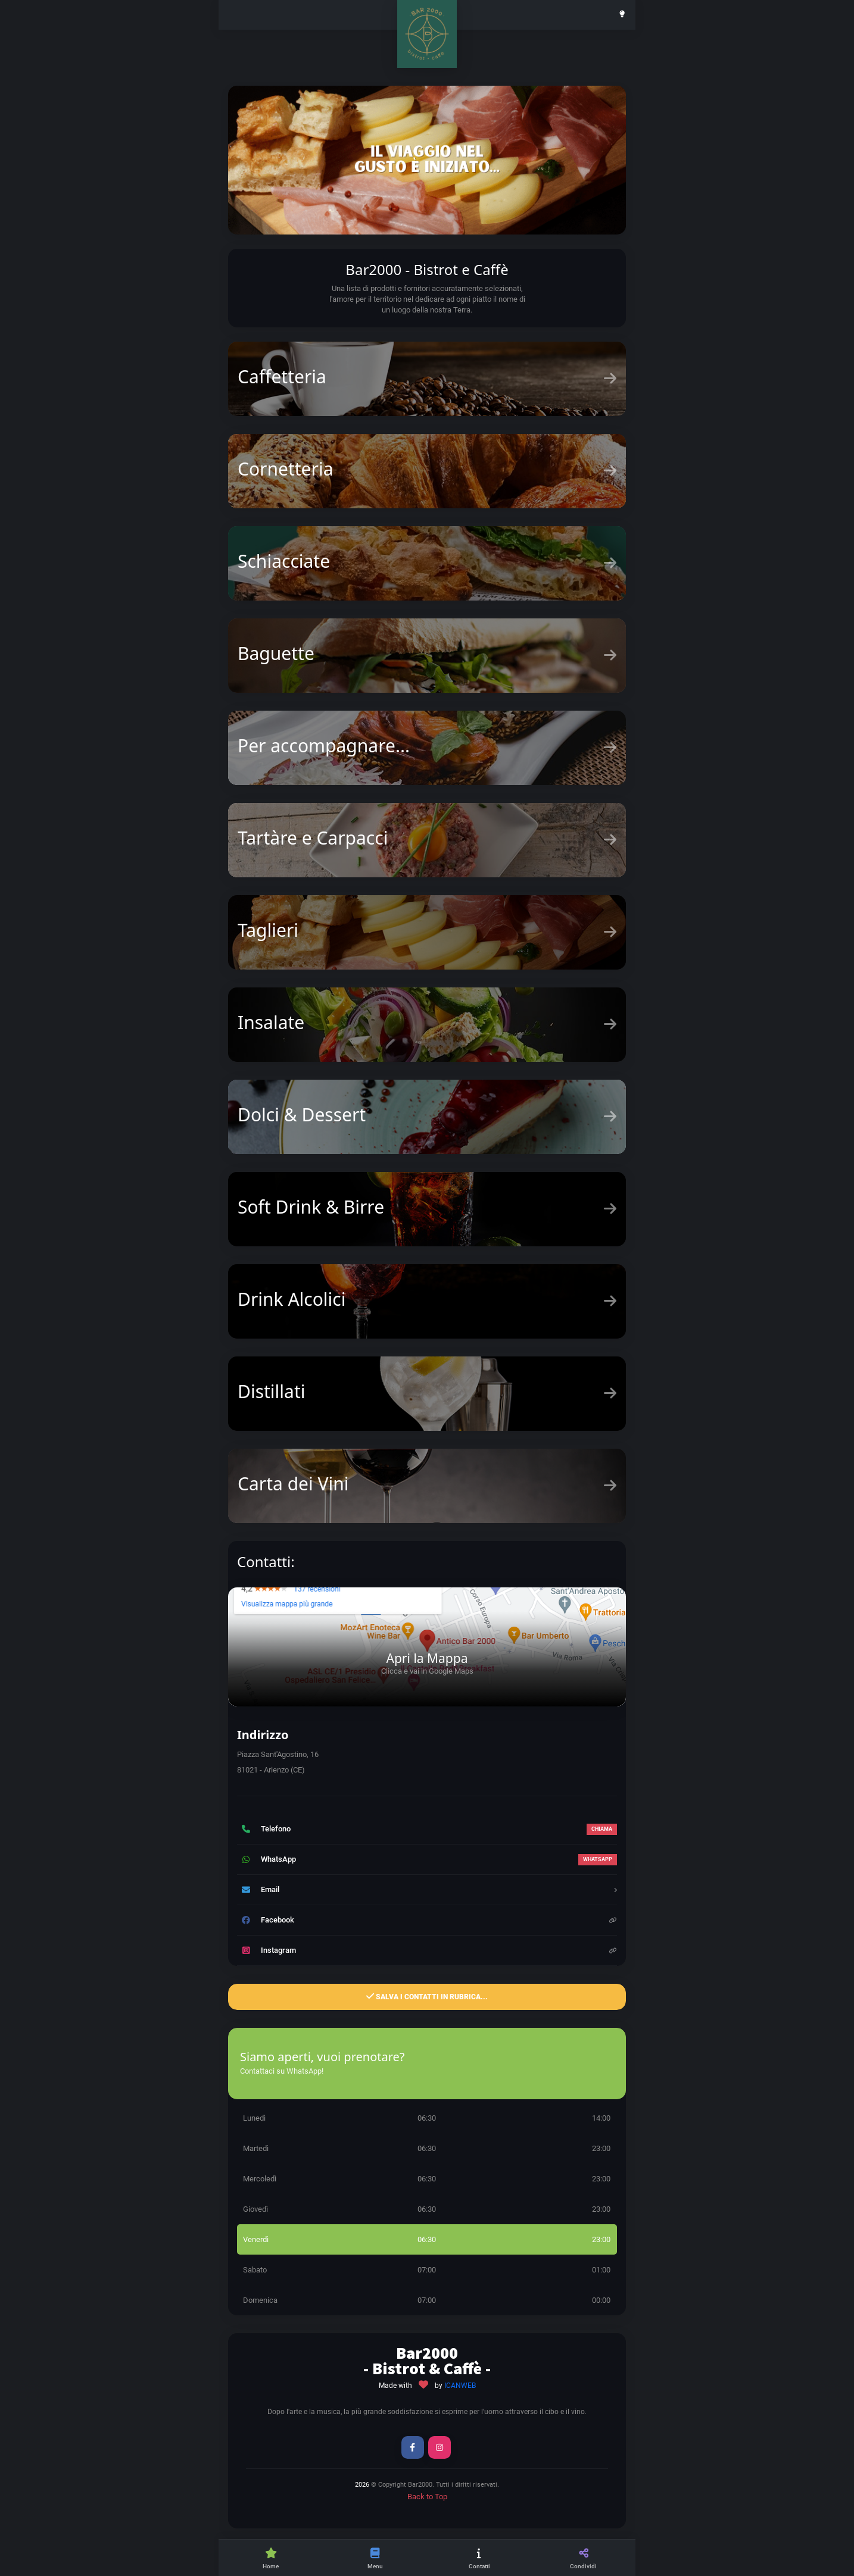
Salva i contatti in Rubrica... (427, 1996)
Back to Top (427, 2496)
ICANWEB (460, 2385)
